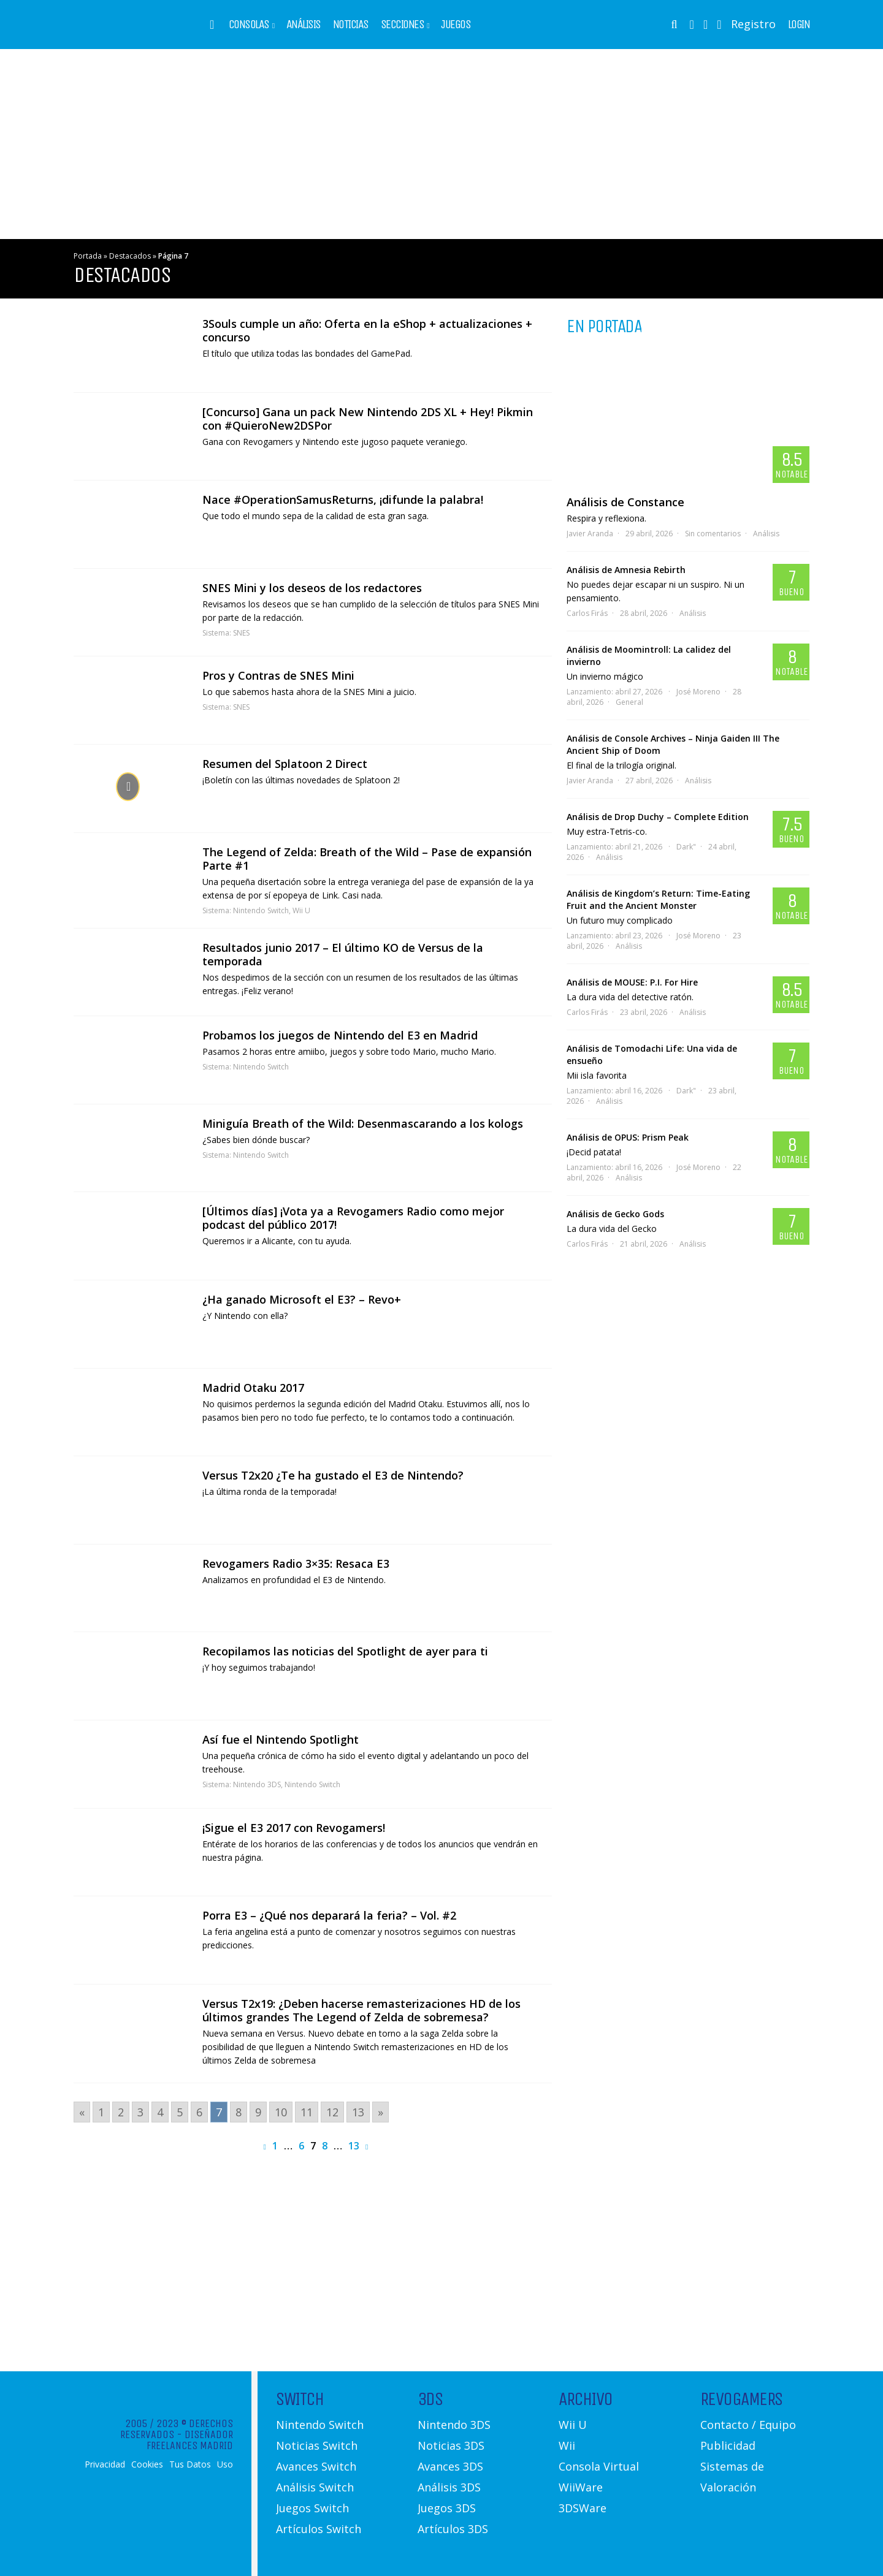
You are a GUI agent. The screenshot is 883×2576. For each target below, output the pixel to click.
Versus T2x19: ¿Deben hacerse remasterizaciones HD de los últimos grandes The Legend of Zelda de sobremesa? (361, 2010)
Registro (753, 23)
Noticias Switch (316, 2445)
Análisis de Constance (625, 502)
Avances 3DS (450, 2466)
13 (353, 2146)
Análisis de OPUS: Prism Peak (628, 1137)
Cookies (147, 2464)
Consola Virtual (599, 2466)
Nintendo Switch (261, 910)
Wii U (301, 910)
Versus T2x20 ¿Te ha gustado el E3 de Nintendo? (333, 1475)
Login (799, 24)
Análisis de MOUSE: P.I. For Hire (632, 982)
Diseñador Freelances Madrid (190, 2440)
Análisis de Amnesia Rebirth (626, 570)
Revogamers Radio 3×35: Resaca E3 (295, 1563)
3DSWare (582, 2508)
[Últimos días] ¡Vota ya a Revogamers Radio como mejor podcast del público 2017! (353, 1218)
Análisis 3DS (449, 2487)
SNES (241, 633)
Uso (225, 2464)
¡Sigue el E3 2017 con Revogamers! (293, 1827)
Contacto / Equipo (748, 2424)
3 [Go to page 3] (140, 2112)
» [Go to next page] (380, 2112)
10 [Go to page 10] (281, 2112)
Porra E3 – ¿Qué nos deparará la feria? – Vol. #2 (329, 1915)
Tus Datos (190, 2464)
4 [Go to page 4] (160, 2112)
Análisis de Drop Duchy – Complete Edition (658, 817)
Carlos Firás (587, 613)
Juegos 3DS (447, 2508)
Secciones (402, 24)
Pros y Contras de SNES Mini (278, 675)
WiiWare (581, 2487)
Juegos (455, 24)
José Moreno (698, 691)
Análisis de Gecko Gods (615, 1214)
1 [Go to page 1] (101, 2112)
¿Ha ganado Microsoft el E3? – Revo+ (301, 1299)
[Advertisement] (441, 144)
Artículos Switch (318, 2528)
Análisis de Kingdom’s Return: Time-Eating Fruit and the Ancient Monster (658, 899)
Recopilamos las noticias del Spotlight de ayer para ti (345, 1651)
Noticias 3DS (451, 2445)
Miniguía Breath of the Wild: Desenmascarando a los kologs (362, 1123)
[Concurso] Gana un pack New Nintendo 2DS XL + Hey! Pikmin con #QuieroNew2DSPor (367, 419)
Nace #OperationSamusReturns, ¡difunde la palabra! (342, 499)
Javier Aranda (590, 533)
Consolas (249, 24)
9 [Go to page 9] (258, 2112)
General (629, 702)
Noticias (351, 24)
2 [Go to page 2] (121, 2112)
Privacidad (105, 2464)
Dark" (686, 847)
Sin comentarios (713, 533)
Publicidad (727, 2445)
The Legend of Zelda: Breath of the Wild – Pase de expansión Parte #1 (367, 859)
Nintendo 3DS (257, 1784)
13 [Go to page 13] (358, 2112)
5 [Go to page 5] (180, 2112)
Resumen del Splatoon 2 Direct (284, 763)
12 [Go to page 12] (332, 2112)
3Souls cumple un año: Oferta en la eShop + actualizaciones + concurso (367, 330)
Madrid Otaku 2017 (253, 1387)
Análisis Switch (315, 2487)
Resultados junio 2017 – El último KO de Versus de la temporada (342, 954)
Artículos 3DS (453, 2528)
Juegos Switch (312, 2508)
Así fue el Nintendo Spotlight (280, 1739)
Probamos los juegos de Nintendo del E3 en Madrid (340, 1035)
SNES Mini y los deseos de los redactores (312, 587)
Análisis (303, 24)
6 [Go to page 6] (199, 2112)
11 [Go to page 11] (306, 2112)
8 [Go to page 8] (238, 2112)
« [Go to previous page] (82, 2112)
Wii (567, 2445)
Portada (88, 256)
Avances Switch (316, 2466)
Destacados (130, 256)
